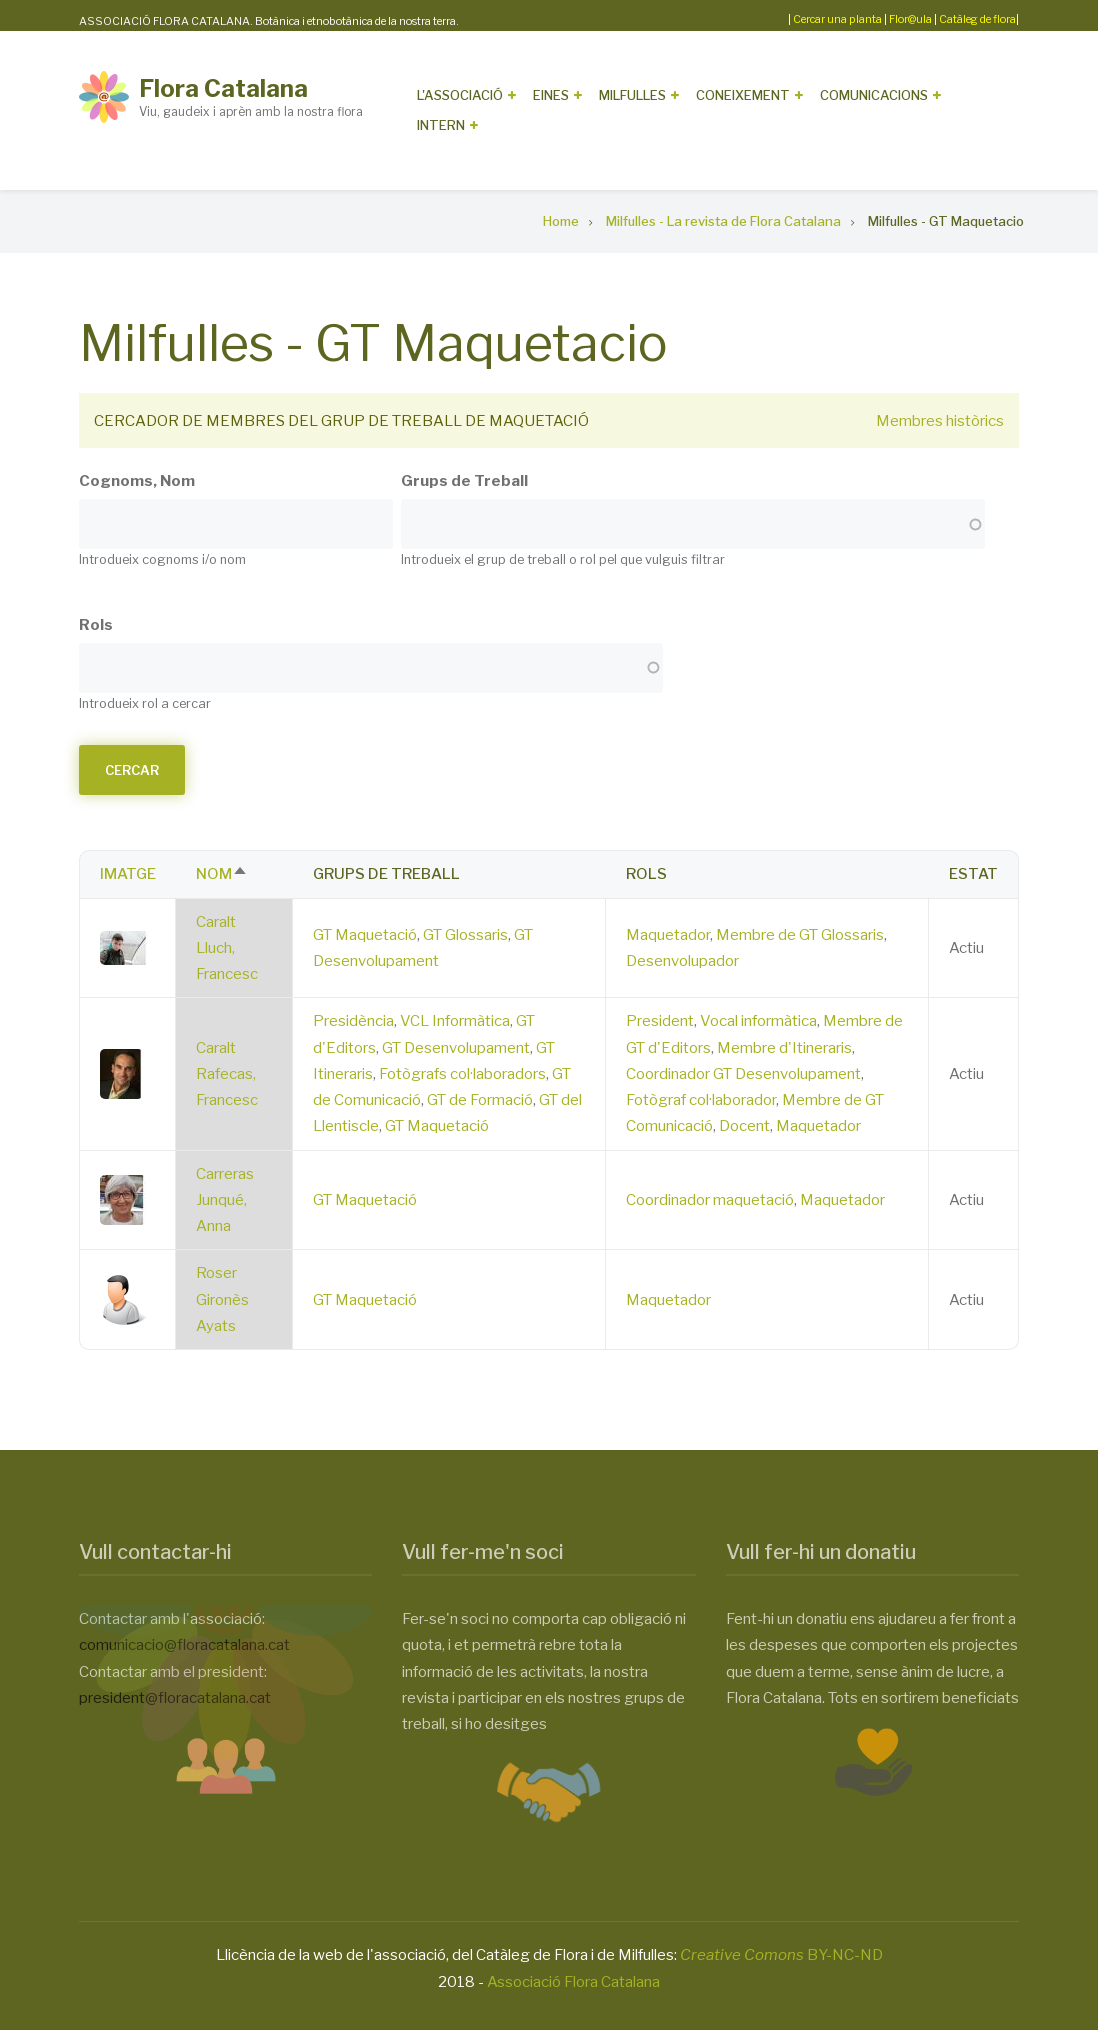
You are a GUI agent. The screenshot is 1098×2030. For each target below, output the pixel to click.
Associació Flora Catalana (573, 1982)
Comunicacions (874, 95)
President (660, 1021)
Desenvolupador (682, 961)
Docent (744, 1126)
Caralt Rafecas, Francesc (227, 1074)
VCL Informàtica (455, 1021)
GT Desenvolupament (456, 1048)
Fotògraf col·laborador (701, 1100)
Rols (96, 625)
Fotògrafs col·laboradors (462, 1074)
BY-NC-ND (781, 1955)
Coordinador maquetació (710, 1200)
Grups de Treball (464, 481)
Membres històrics (940, 421)
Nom (222, 874)
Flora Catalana (223, 88)
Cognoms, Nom (137, 481)
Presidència (353, 1021)
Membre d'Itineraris (784, 1048)
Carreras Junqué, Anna (225, 1200)
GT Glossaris (465, 935)
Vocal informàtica (758, 1021)
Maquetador (668, 935)
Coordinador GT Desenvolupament (743, 1074)
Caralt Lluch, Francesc (227, 948)
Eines (551, 95)
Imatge (128, 874)
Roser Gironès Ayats (222, 1299)
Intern (441, 125)
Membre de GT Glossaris (800, 935)
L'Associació (460, 95)
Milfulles (632, 95)
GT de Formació (480, 1100)
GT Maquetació (365, 935)
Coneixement (743, 95)
